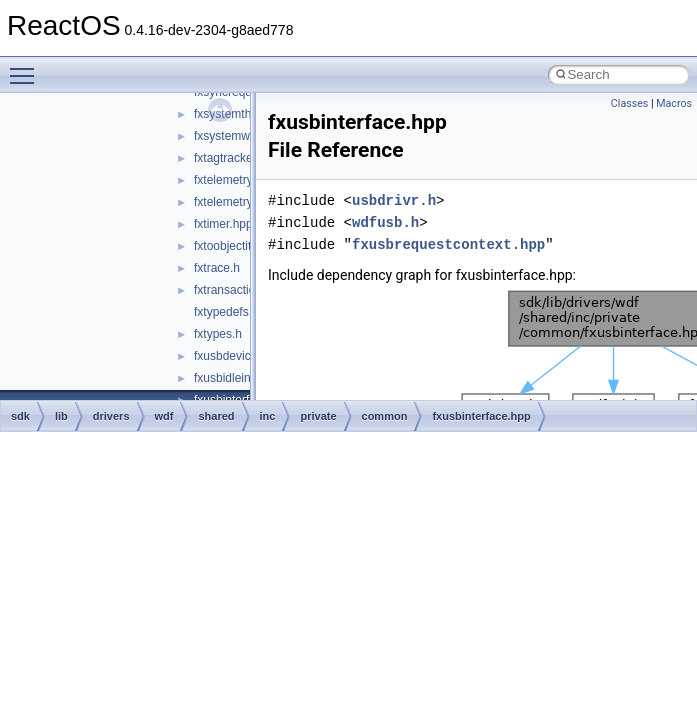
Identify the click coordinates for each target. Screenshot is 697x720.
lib (61, 416)
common (385, 416)
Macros (674, 103)
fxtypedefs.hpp (233, 312)
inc (268, 416)
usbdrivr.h (394, 200)
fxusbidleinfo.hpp (239, 378)
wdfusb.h (385, 222)
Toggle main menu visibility (27, 67)
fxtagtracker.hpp (236, 158)
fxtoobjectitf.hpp (236, 246)
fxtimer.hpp (223, 224)
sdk (20, 416)
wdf (164, 416)
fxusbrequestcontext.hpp (448, 244)
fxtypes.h (218, 334)
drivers (111, 416)
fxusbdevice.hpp (237, 356)
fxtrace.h (217, 268)
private (318, 416)
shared (216, 416)
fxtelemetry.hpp (234, 180)
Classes (629, 103)
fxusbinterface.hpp (481, 416)
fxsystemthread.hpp (246, 114)
